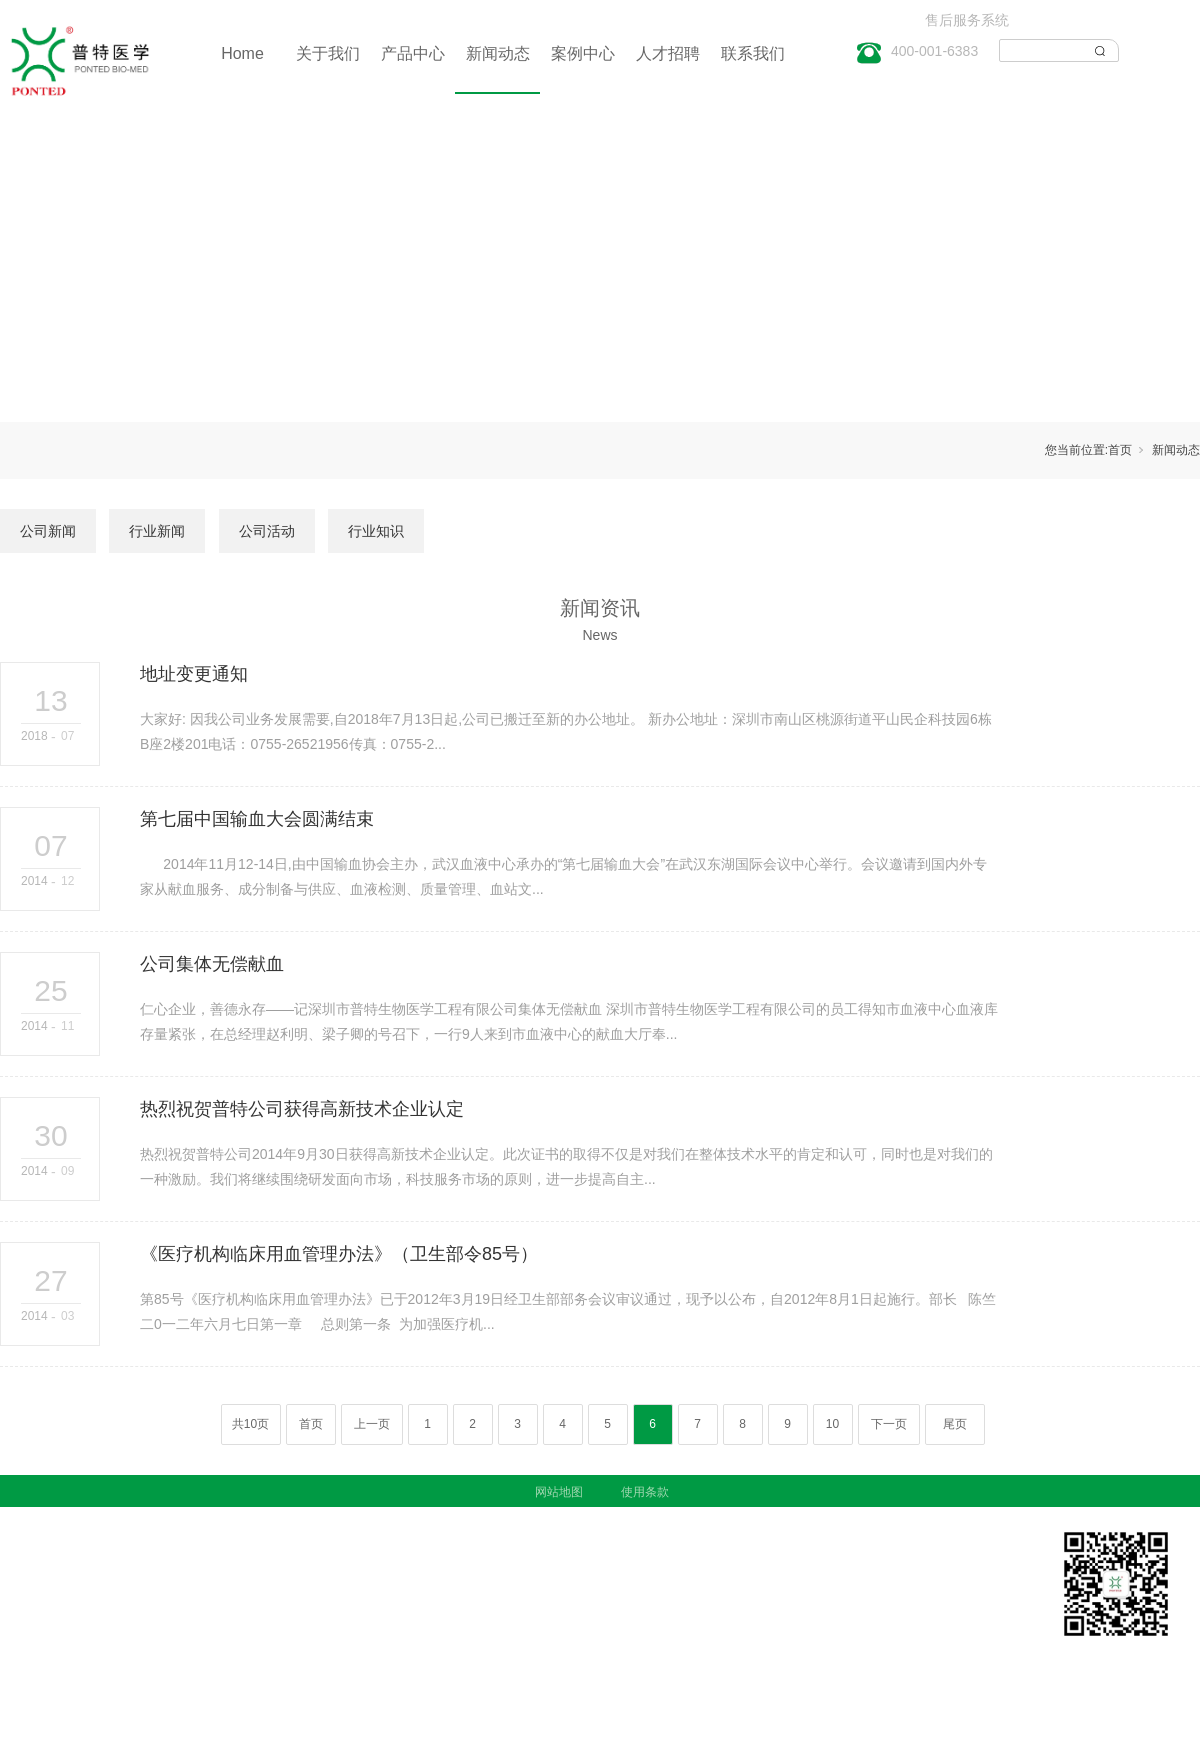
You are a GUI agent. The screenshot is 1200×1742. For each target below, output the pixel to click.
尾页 (955, 1424)
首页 (1120, 450)
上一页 (372, 1424)
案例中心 (583, 53)
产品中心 (413, 53)
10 (832, 1424)
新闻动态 (498, 53)
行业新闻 (157, 531)
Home (242, 53)
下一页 (889, 1424)
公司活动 (267, 531)
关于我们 (328, 53)
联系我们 (753, 53)
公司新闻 (48, 531)
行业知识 (376, 531)
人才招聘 (668, 53)
